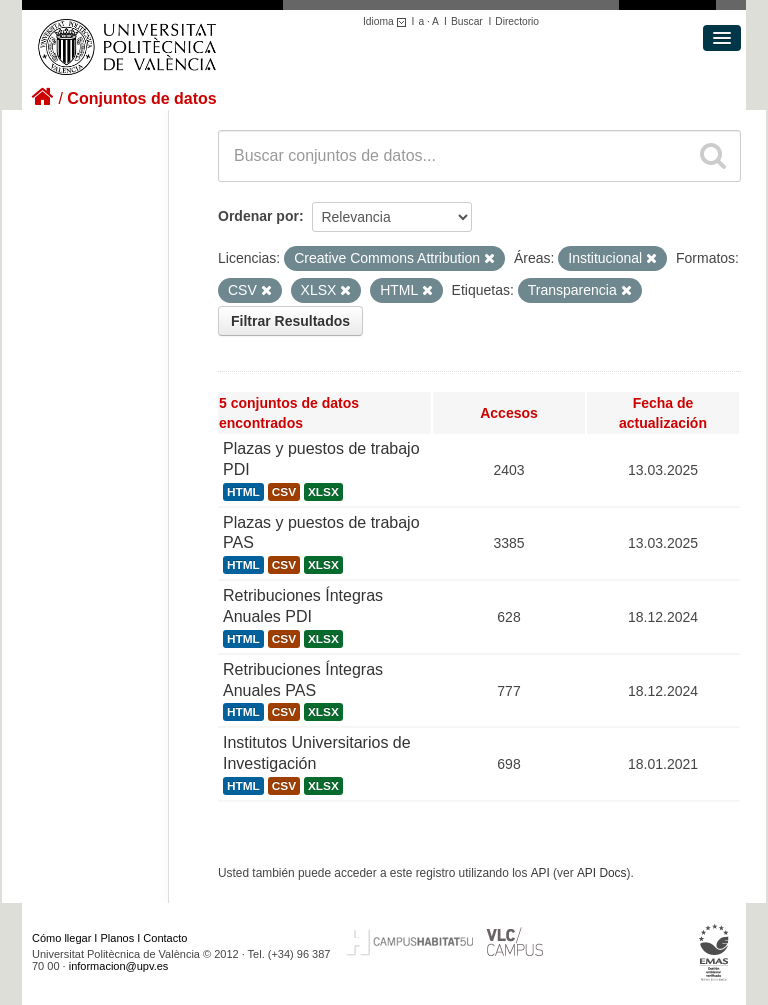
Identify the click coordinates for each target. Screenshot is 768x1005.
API (540, 873)
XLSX (323, 492)
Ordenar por (258, 216)
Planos (118, 938)
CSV (284, 492)
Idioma (387, 21)
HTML (243, 492)
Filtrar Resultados (290, 321)
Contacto (165, 938)
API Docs (602, 873)
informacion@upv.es (119, 966)
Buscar (467, 21)
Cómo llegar (61, 938)
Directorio (517, 21)
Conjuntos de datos (141, 98)
